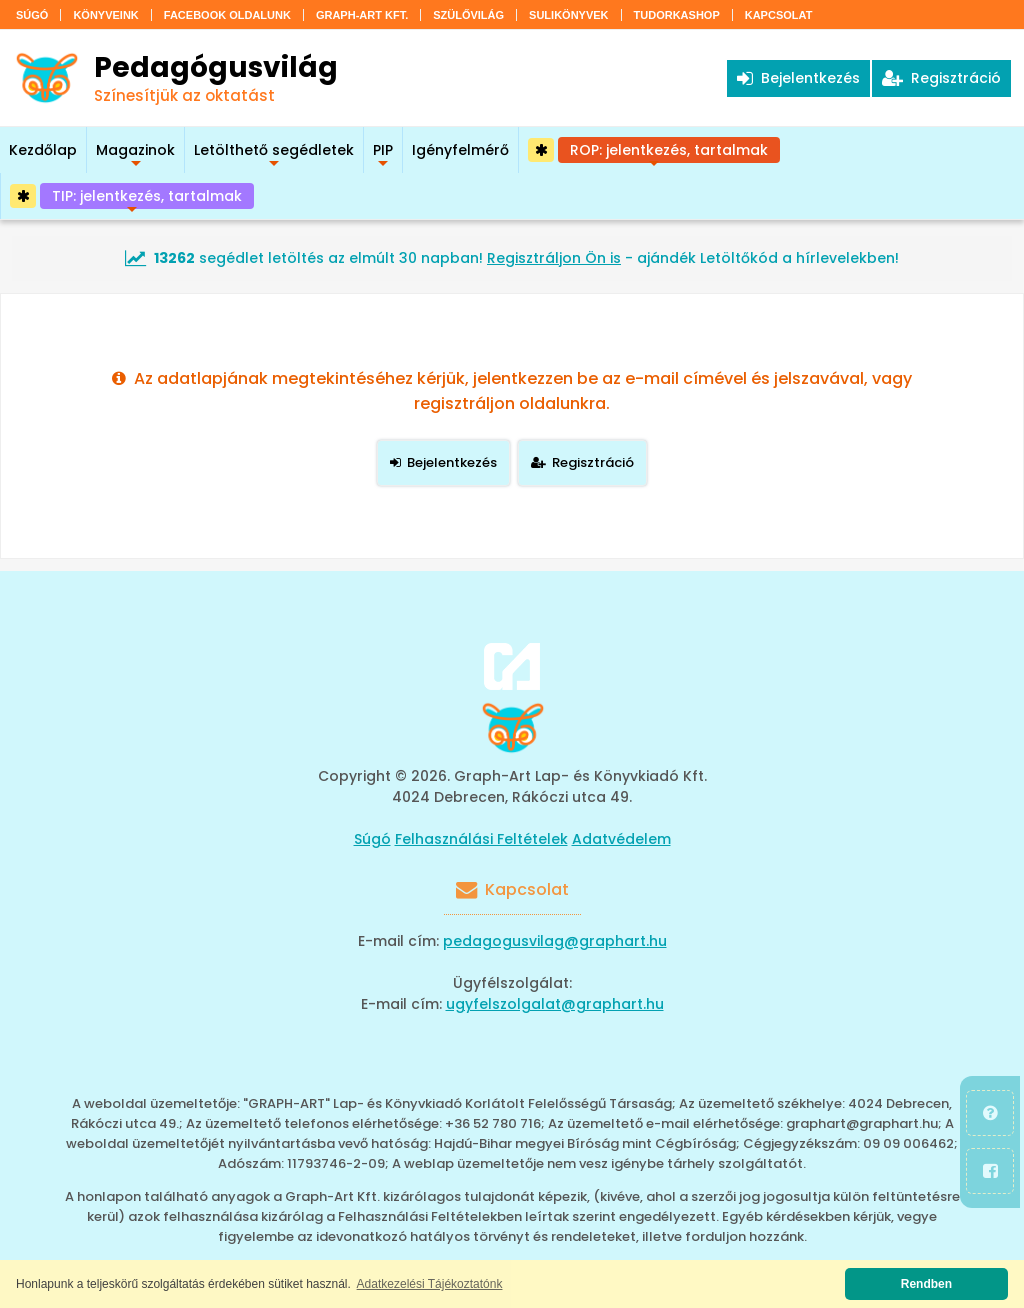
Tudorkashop (677, 15)
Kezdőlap (43, 150)
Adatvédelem (621, 839)
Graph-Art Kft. (362, 15)
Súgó (32, 15)
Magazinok (135, 156)
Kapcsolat (779, 15)
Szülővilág (468, 15)
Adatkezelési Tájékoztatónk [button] (430, 1284)
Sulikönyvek (568, 15)
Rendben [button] (926, 1284)
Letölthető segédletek (274, 156)
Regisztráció (941, 78)
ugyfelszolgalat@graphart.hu (555, 1004)
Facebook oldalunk (227, 15)
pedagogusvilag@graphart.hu (555, 941)
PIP (383, 156)
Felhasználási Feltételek (481, 839)
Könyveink (105, 15)
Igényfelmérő (460, 150)
